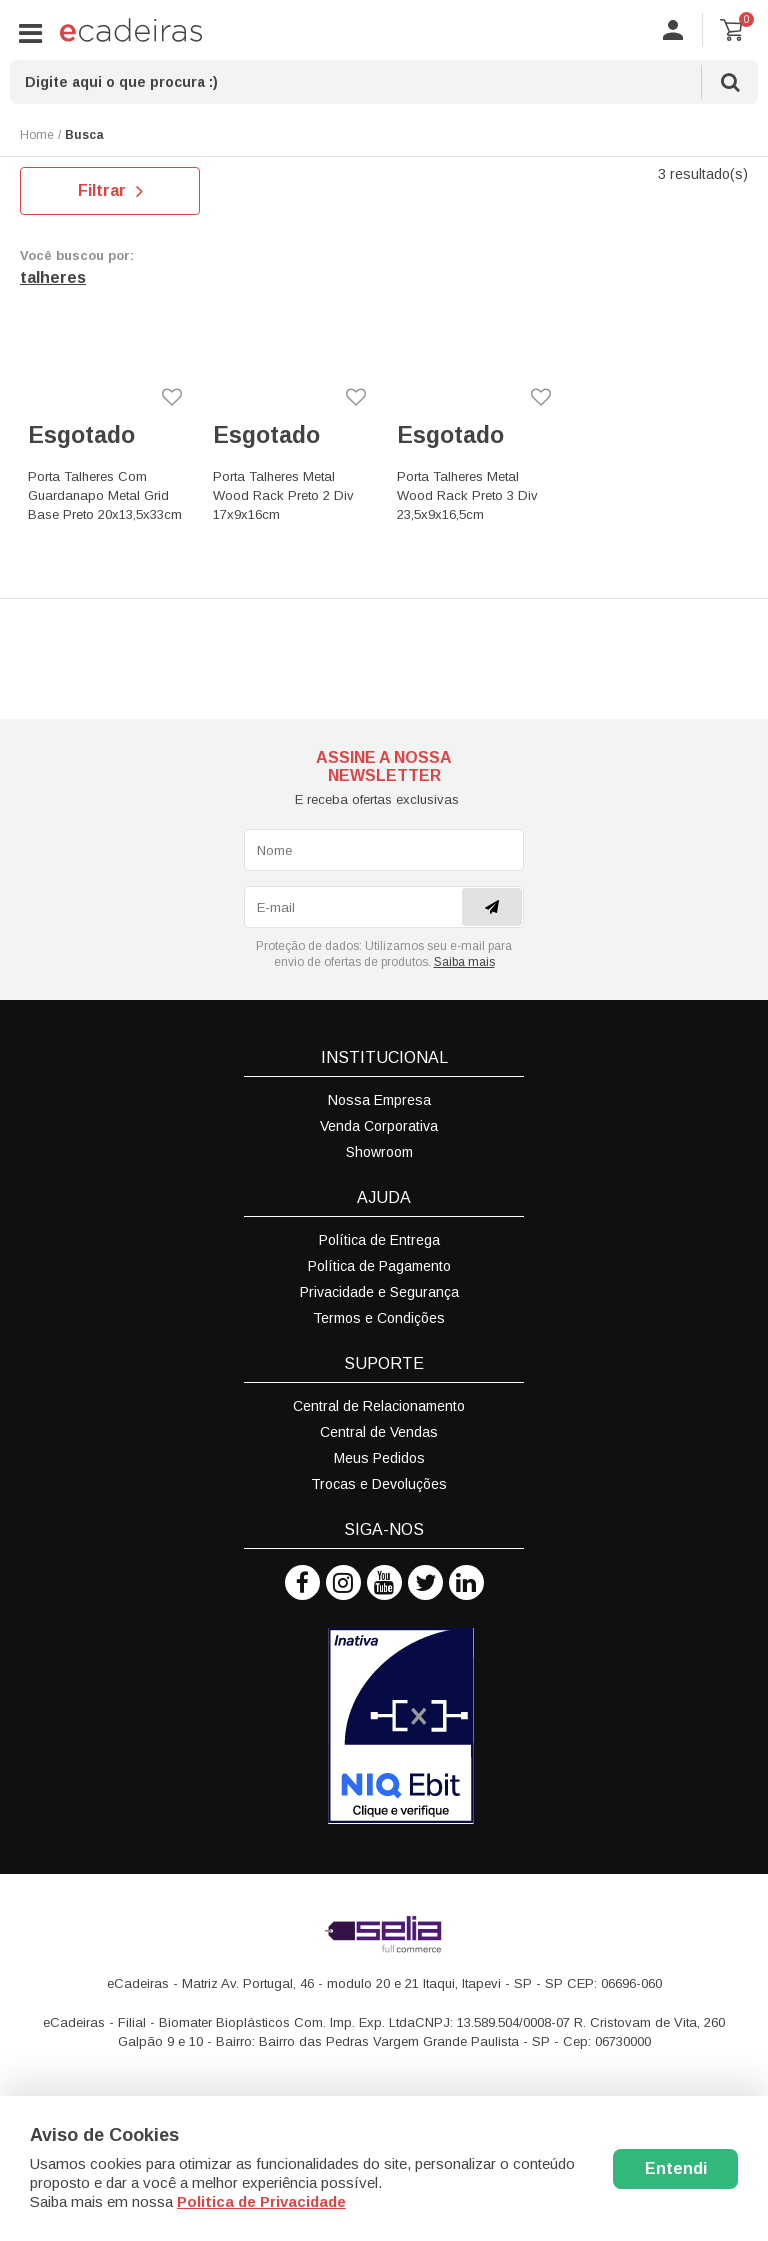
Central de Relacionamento (379, 1406)
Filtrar (110, 191)
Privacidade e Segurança (379, 1292)
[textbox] (384, 82)
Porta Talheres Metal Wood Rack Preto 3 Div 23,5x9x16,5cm (467, 495)
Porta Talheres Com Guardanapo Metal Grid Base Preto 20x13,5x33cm (105, 495)
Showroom (379, 1152)
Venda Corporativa (379, 1126)
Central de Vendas (379, 1432)
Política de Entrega (379, 1240)
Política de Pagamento (379, 1266)
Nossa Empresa (379, 1100)
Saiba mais (464, 962)
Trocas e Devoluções (379, 1484)
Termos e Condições (379, 1318)
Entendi (676, 2168)
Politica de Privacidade (261, 2201)
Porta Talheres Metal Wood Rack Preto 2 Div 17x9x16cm (283, 495)
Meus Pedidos (379, 1458)
